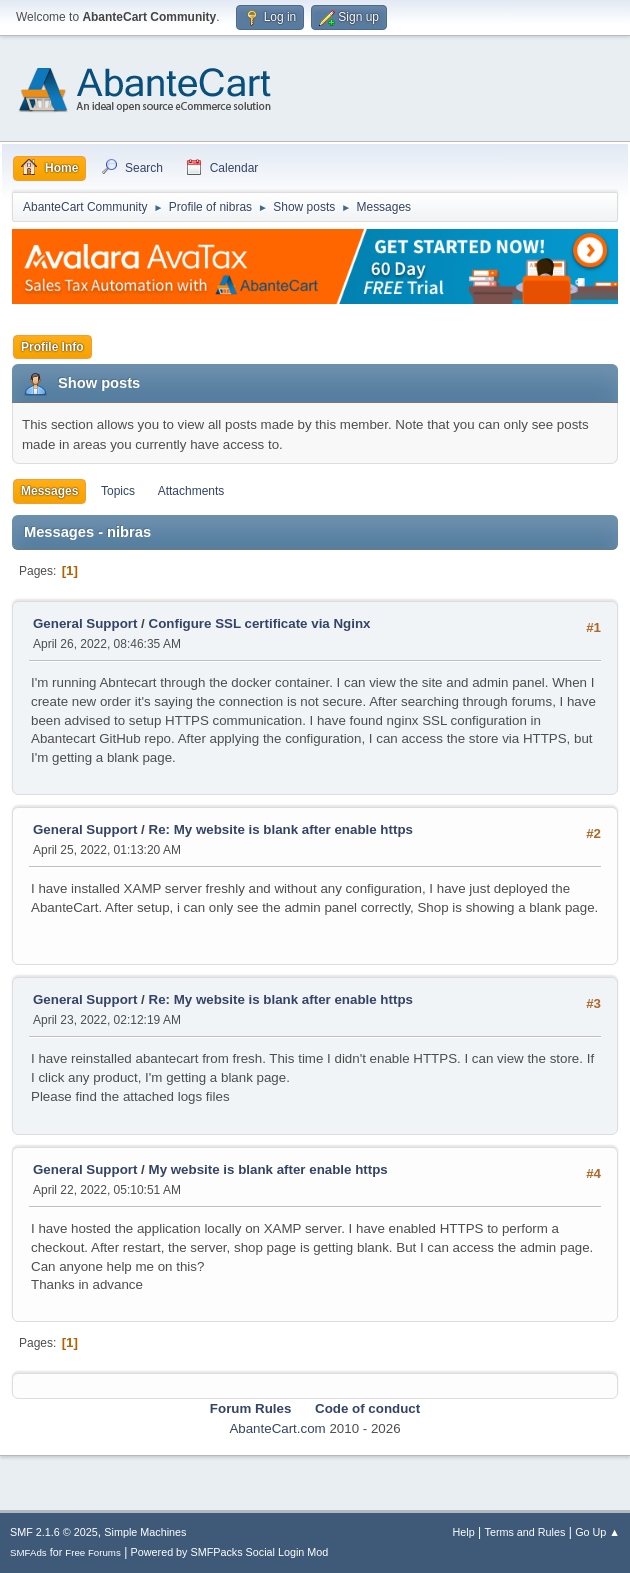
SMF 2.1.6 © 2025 (54, 1532)
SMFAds (28, 1552)
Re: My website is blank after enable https (281, 829)
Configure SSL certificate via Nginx (260, 623)
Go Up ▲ (597, 1532)
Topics (118, 491)
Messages (49, 491)
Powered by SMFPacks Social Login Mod (230, 1552)
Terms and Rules (525, 1532)
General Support (85, 623)
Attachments (191, 491)
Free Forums (93, 1552)
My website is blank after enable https (268, 1169)
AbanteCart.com (277, 1428)
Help (464, 1532)
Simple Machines (145, 1532)
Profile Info (52, 347)
